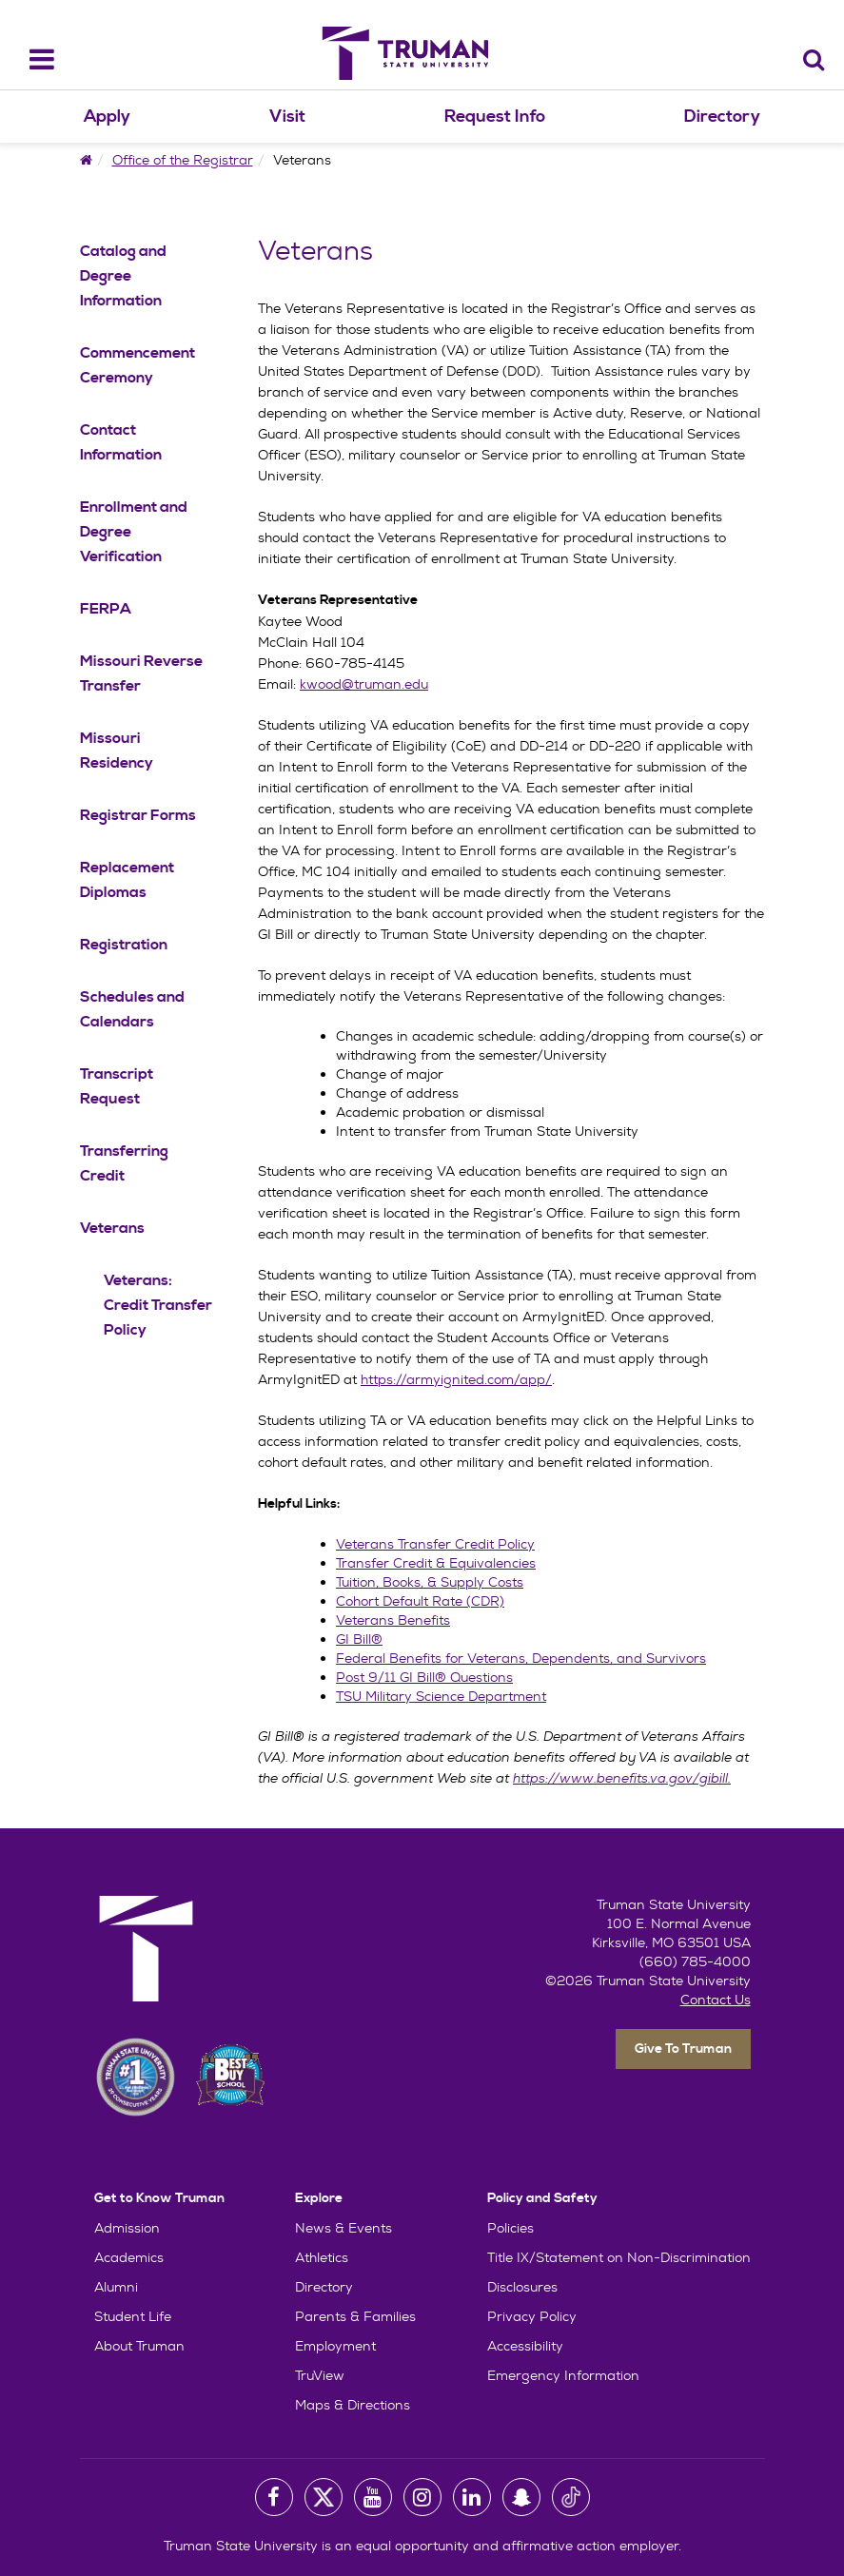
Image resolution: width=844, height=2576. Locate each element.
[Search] (814, 59)
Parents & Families (355, 2316)
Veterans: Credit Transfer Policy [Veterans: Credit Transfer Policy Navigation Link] (158, 1305)
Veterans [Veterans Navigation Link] (112, 1228)
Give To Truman (683, 2049)
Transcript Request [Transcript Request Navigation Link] (116, 1086)
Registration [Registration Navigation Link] (123, 944)
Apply (107, 116)
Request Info (494, 116)
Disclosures (522, 2286)
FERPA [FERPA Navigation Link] (105, 608)
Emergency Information (563, 2375)
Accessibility (525, 2345)
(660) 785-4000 (695, 1961)
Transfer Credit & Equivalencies (436, 1562)
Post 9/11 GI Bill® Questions (424, 1677)
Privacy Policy (532, 2316)
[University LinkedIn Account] (472, 2497)
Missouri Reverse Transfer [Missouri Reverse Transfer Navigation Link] (141, 673)
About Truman (139, 2345)
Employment (335, 2345)
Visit (287, 116)
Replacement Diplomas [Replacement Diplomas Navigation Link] (127, 880)
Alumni (116, 2286)
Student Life (132, 2316)
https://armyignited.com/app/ (456, 1379)
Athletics (321, 2257)
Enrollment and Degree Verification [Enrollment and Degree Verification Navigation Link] (133, 532)
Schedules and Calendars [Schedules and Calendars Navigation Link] (132, 1009)
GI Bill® (359, 1639)
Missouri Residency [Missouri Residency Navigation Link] (116, 750)
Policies (510, 2227)
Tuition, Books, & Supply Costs (429, 1581)
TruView (319, 2375)
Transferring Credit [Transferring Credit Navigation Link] (124, 1163)
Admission (127, 2227)
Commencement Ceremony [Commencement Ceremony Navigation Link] (137, 365)
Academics (129, 2257)
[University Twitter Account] (323, 2497)
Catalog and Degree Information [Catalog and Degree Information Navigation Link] (123, 276)
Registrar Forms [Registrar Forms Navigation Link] (138, 815)
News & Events (343, 2227)
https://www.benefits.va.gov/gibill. (622, 1777)
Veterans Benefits (393, 1620)
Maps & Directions (352, 2404)
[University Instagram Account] (422, 2497)
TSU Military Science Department (441, 1696)
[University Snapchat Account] (521, 2497)
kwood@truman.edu (364, 684)
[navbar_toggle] (30, 59)
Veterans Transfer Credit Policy (435, 1543)
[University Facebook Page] (274, 2497)
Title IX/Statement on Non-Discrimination (619, 2257)
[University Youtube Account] (373, 2497)
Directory (722, 116)
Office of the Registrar (182, 159)
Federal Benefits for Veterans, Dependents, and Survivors (521, 1658)
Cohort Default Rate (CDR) (420, 1601)
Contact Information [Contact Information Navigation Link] (121, 442)
